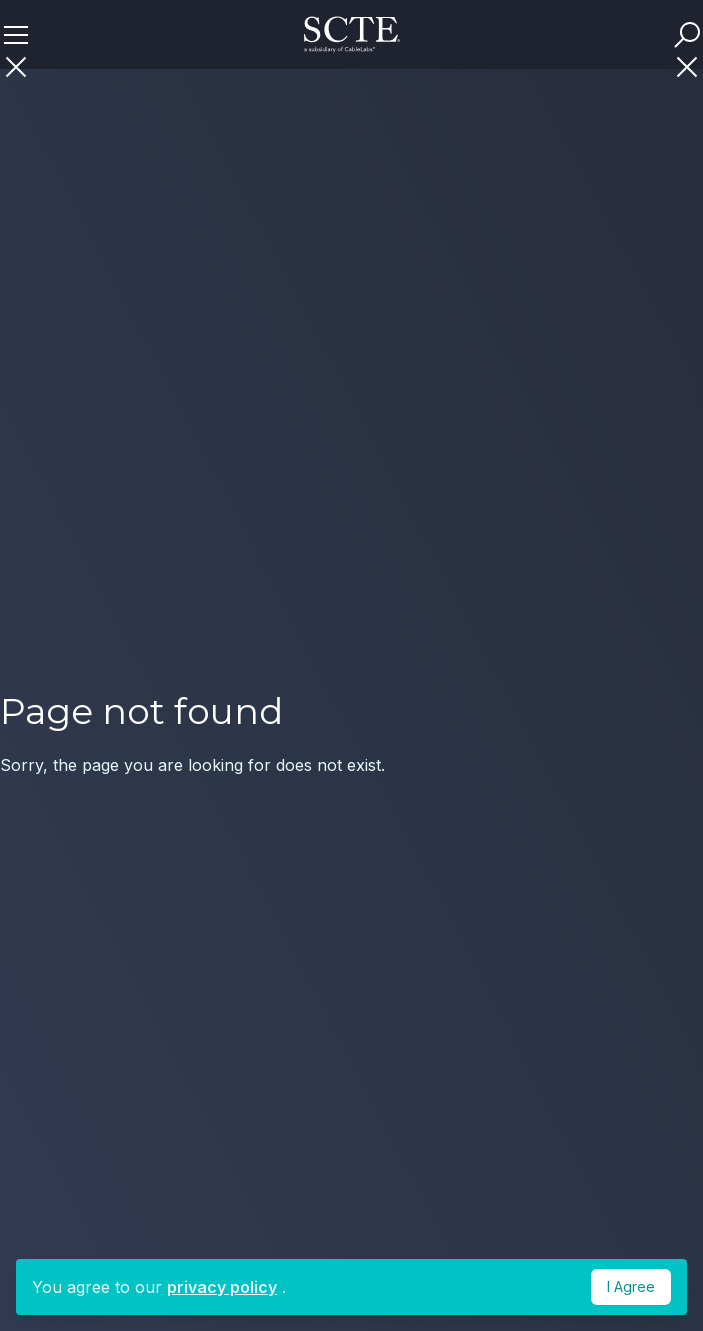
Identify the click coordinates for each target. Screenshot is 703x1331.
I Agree (631, 1286)
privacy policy (222, 1287)
